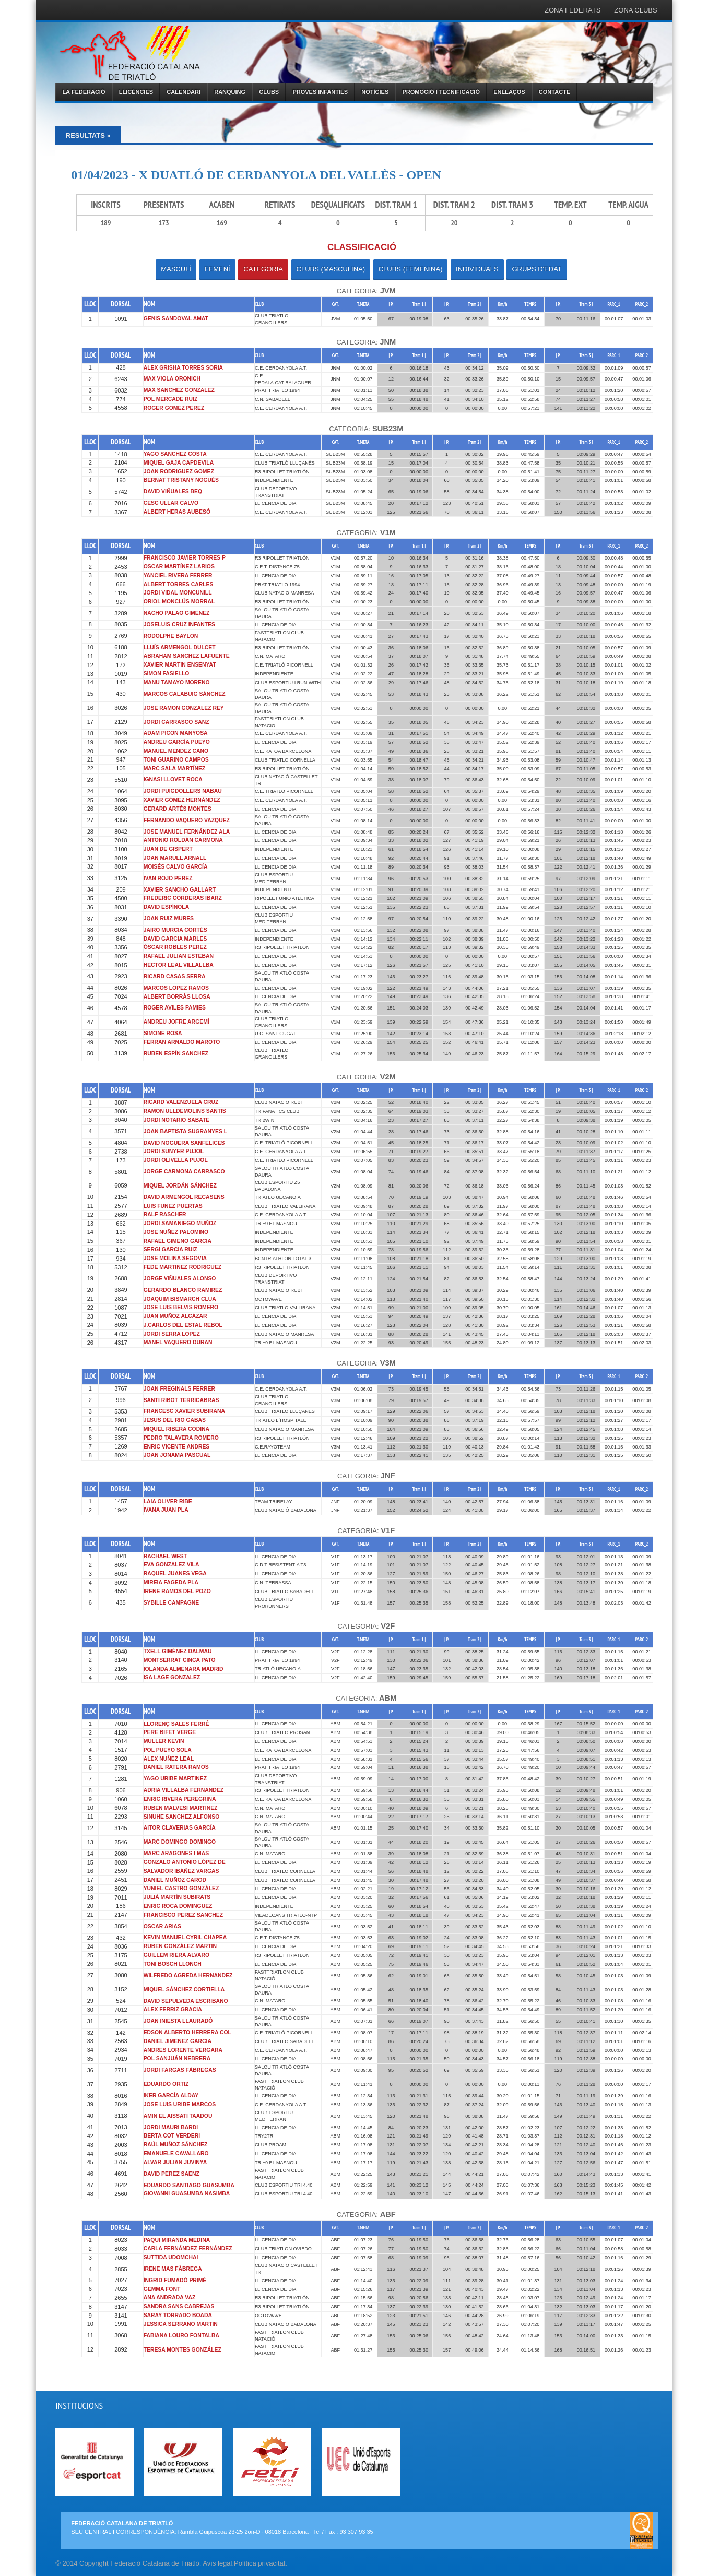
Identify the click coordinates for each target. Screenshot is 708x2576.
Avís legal (217, 2563)
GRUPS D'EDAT (536, 269)
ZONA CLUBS (635, 10)
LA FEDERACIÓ (83, 92)
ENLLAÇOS (509, 92)
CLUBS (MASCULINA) (331, 269)
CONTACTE (554, 92)
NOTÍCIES (374, 92)
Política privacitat (259, 2563)
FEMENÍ (217, 269)
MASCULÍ (176, 269)
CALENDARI (183, 92)
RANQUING (229, 92)
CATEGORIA (263, 269)
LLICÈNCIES (136, 92)
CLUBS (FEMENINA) (411, 269)
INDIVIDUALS (477, 269)
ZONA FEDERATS (572, 10)
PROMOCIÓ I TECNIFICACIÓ (441, 92)
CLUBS (269, 92)
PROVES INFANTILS (320, 92)
